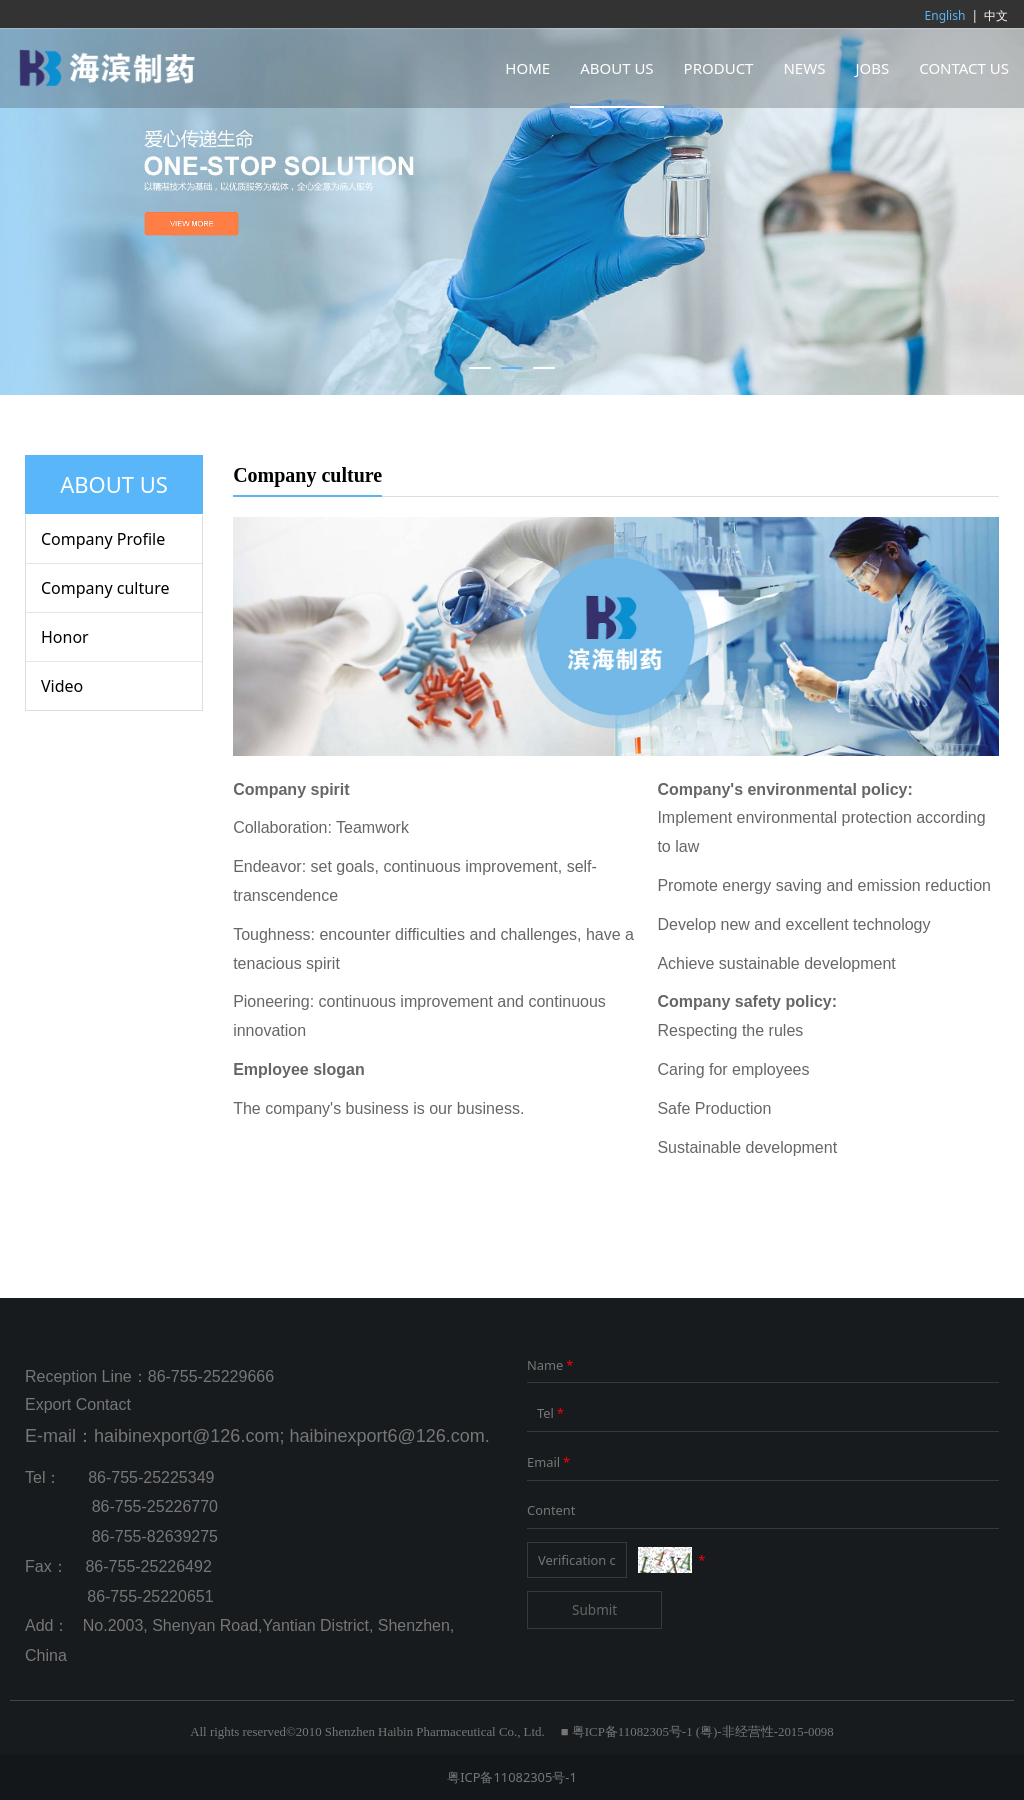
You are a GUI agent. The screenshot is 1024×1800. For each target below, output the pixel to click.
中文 (996, 15)
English (945, 15)
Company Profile (103, 539)
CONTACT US (964, 68)
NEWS (804, 68)
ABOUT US (616, 68)
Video (62, 686)
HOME (527, 68)
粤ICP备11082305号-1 (512, 1777)
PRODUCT (719, 68)
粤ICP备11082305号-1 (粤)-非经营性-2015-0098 (703, 1732)
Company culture (105, 588)
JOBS (872, 68)
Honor (65, 637)
